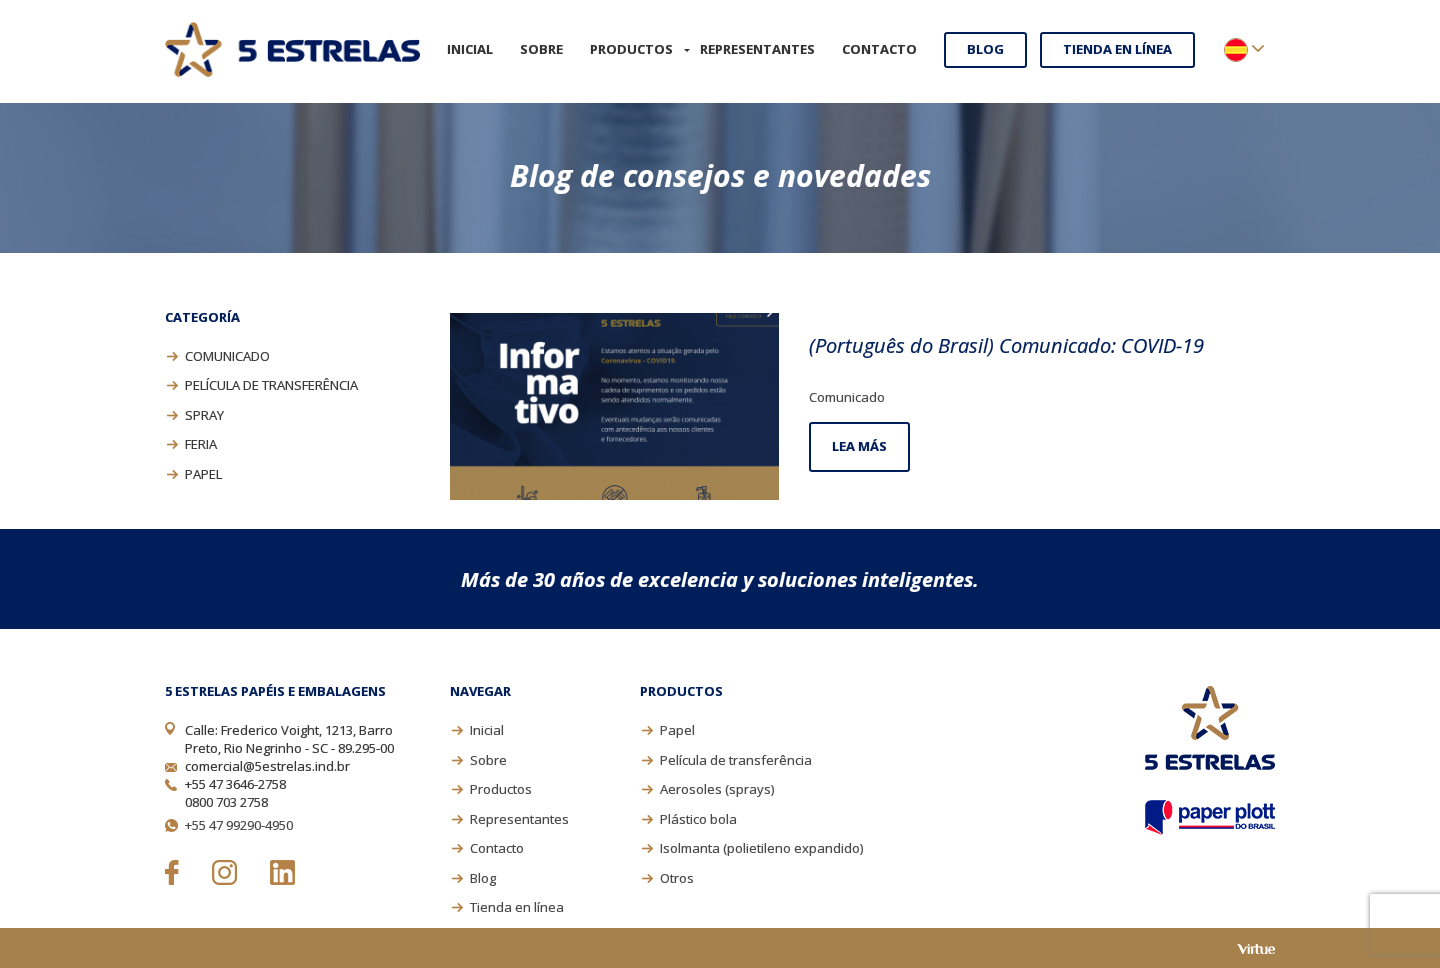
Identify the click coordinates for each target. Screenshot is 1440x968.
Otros (677, 878)
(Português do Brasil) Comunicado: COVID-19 (1006, 345)
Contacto (879, 49)
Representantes (757, 49)
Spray (204, 415)
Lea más (859, 446)
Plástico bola (698, 819)
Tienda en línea (1117, 49)
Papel (203, 474)
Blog (985, 49)
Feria (201, 444)
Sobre (541, 49)
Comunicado (227, 356)
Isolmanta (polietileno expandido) (761, 848)
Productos (631, 49)
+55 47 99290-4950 (239, 825)
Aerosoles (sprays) (717, 789)
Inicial (470, 49)
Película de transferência (271, 385)
